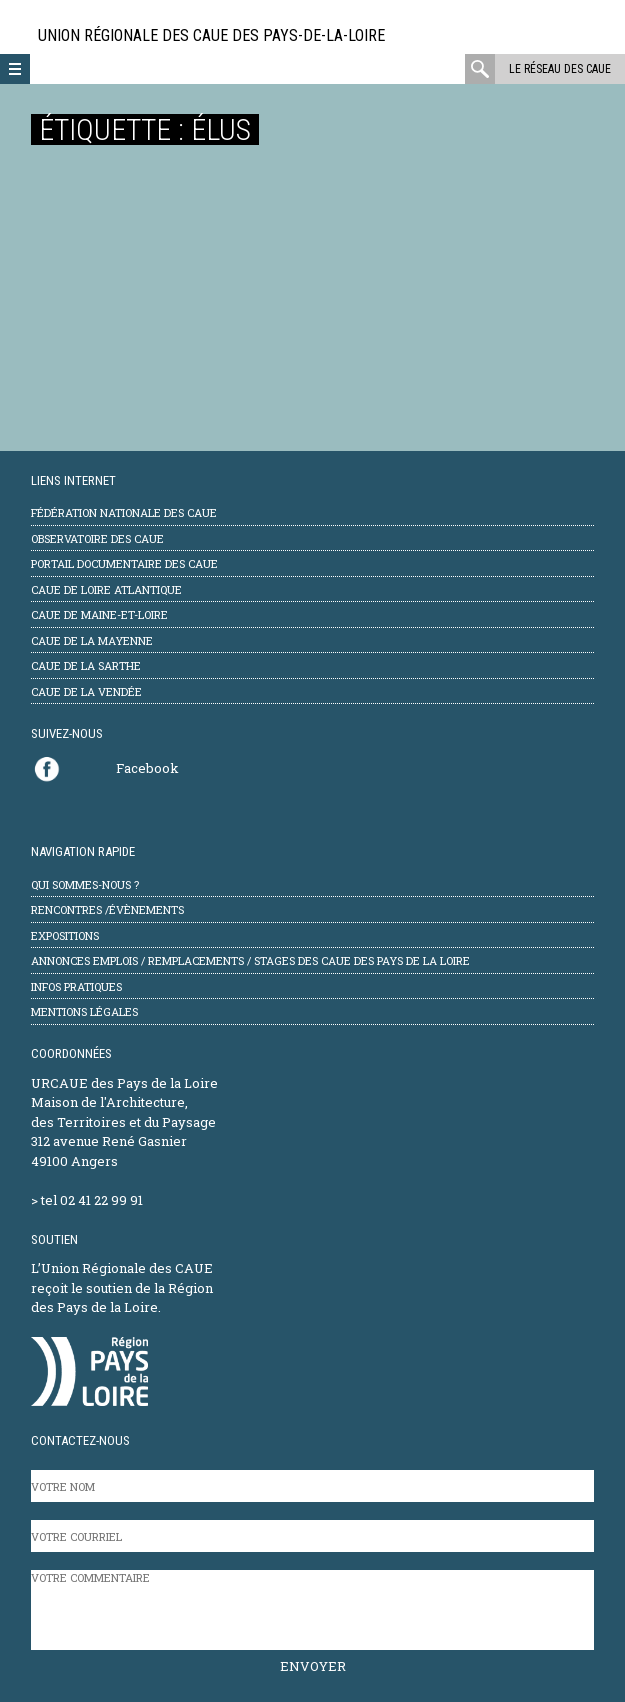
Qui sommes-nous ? (85, 884)
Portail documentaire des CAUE (124, 563)
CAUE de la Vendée (86, 691)
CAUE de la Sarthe (86, 665)
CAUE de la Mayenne (92, 640)
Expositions (65, 935)
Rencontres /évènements (107, 909)
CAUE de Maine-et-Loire (99, 614)
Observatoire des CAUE (97, 538)
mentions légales (84, 1011)
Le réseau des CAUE (560, 69)
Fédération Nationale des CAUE (124, 512)
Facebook (147, 768)
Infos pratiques (76, 986)
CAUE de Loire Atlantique (106, 589)
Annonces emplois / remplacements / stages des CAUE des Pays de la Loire (250, 960)
